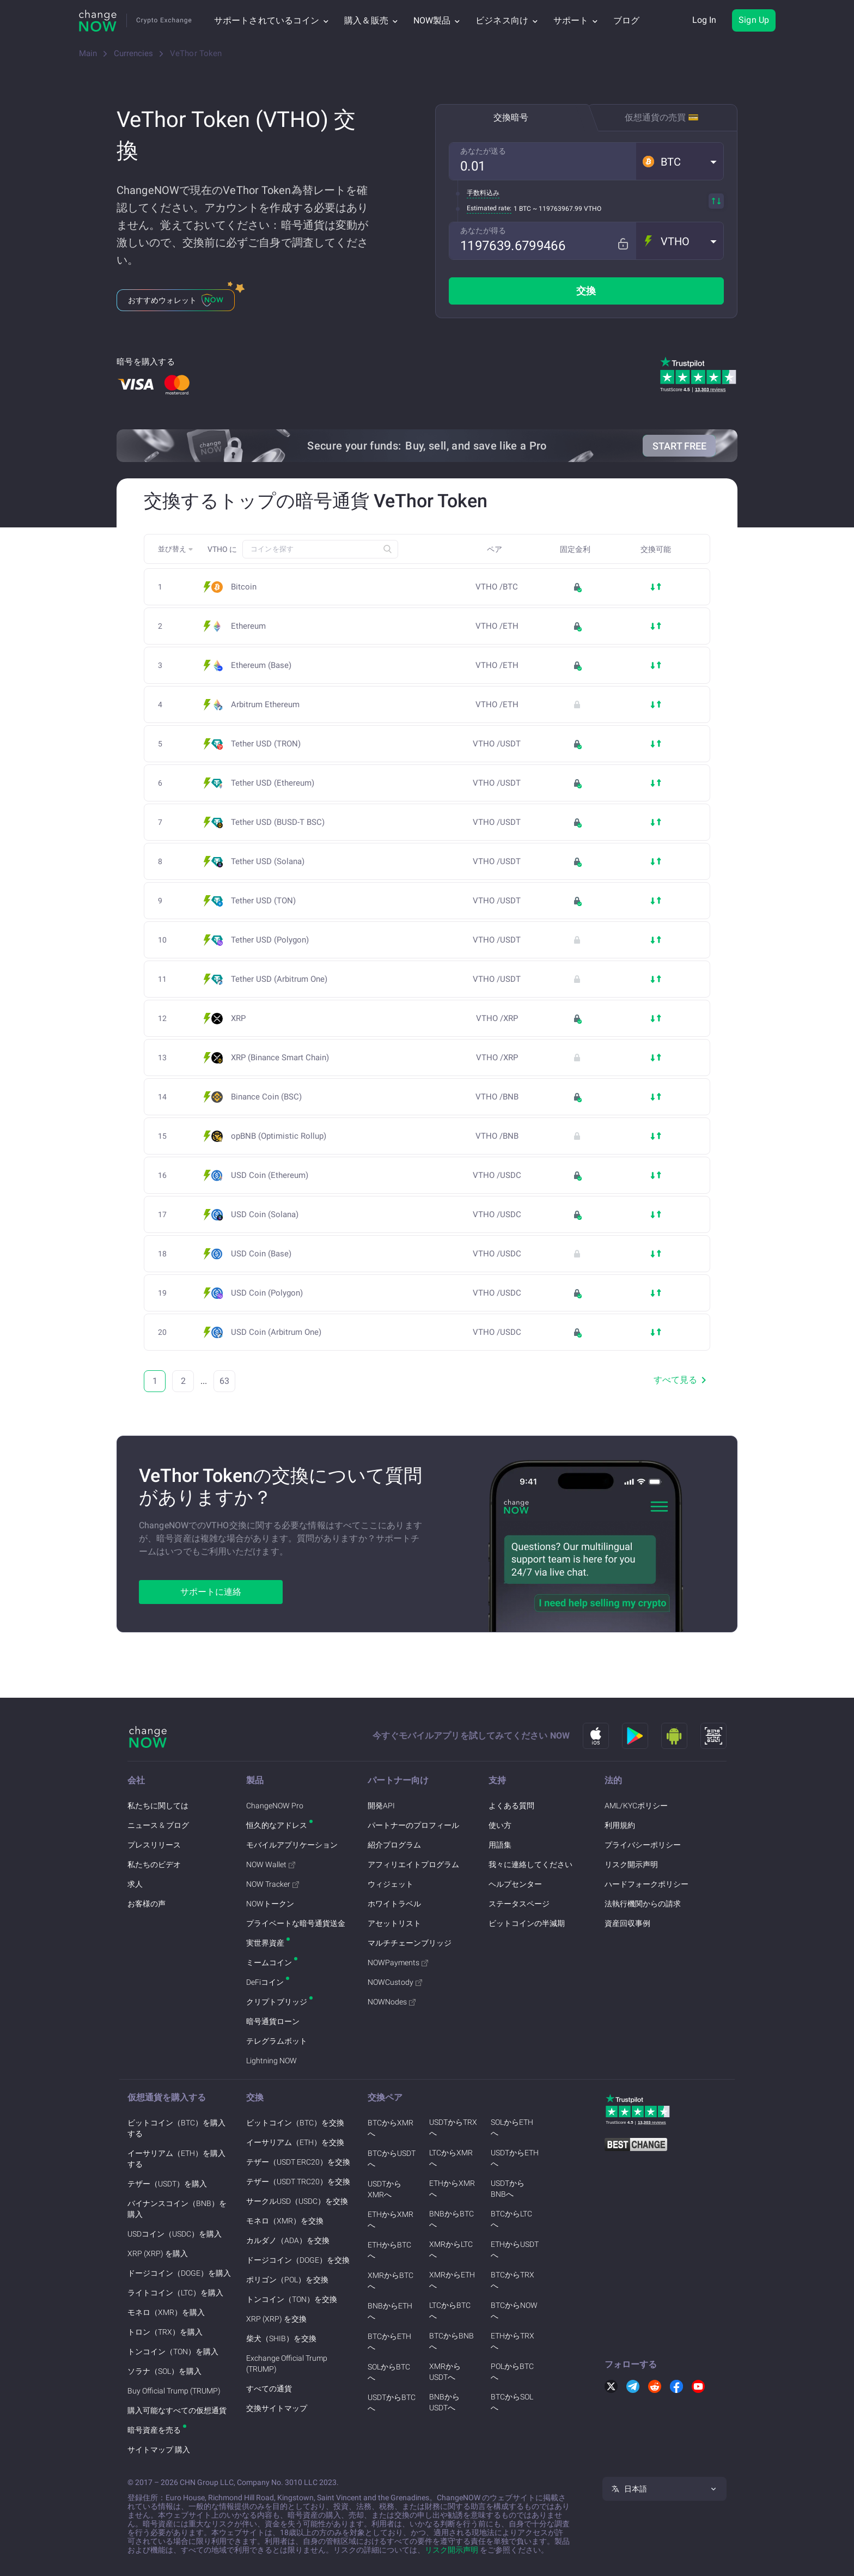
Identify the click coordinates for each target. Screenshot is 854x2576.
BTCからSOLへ (512, 2402)
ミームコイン (269, 1962)
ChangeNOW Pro (274, 1805)
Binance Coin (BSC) (269, 1097)
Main (88, 53)
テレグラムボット (276, 2041)
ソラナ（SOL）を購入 (164, 2371)
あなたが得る (483, 230)
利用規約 (620, 1825)
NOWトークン (270, 1903)
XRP (238, 1018)
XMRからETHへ (452, 2280)
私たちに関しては (157, 1805)
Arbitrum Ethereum (268, 704)
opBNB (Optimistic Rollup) (278, 1136)
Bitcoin (244, 587)
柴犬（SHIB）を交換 (281, 2338)
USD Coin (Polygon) (270, 1293)
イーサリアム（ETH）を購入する (176, 2158)
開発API (381, 1805)
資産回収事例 (627, 1923)
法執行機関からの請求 (643, 1903)
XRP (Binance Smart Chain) (283, 1057)
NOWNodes (392, 2001)
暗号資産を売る (154, 2430)
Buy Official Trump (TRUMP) (174, 2390)
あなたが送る (483, 151)
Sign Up (754, 20)
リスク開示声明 (631, 1864)
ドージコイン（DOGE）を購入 (179, 2273)
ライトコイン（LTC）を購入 (175, 2292)
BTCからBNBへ (451, 2341)
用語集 (500, 1844)
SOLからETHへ (512, 2127)
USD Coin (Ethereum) (273, 1175)
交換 (586, 290)
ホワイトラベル (394, 1903)
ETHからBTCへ (389, 2250)
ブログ (626, 20)
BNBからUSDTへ (444, 2402)
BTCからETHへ (389, 2342)
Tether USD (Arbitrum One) (282, 979)
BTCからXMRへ (390, 2128)
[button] (679, 161)
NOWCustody (395, 1982)
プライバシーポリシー (643, 1844)
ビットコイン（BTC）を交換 (295, 2122)
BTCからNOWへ (514, 2310)
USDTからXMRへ (384, 2189)
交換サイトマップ (276, 2408)
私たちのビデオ (154, 1864)
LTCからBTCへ (450, 2310)
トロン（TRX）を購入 (165, 2332)
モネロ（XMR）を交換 (285, 2220)
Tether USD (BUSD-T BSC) (281, 822)
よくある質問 (511, 1805)
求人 (135, 1884)
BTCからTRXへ (512, 2280)
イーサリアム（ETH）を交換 (295, 2142)
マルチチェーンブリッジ (410, 1943)
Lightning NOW (271, 2060)
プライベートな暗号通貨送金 (295, 1923)
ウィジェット (390, 1884)
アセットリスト (394, 1923)
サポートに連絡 (210, 1592)
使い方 (500, 1825)
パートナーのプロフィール (413, 1825)
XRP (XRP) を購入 (157, 2253)
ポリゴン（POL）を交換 (287, 2279)
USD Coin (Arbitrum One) (279, 1332)
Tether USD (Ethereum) (276, 783)
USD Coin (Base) (264, 1254)
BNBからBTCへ (451, 2219)
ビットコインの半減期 (527, 1923)
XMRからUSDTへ (445, 2371)
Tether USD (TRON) (269, 744)
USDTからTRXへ (453, 2127)
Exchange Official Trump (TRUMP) (286, 2363)
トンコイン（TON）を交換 (291, 2299)
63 (224, 1381)
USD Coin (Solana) (268, 1214)
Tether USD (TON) (266, 901)
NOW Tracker (272, 1884)
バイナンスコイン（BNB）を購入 (177, 2209)
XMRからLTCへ (451, 2249)
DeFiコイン (265, 1982)
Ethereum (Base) (264, 665)
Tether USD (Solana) (271, 861)
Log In (704, 20)
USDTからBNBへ (507, 2188)
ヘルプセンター (515, 1884)
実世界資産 (265, 1943)
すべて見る (682, 1380)
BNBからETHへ (390, 2311)
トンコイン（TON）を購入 (172, 2351)
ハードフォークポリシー (646, 1884)
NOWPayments (398, 1962)
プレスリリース (154, 1844)
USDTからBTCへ (392, 2403)
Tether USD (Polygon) (273, 940)
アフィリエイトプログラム (413, 1864)
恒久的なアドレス (276, 1825)
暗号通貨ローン (273, 2021)
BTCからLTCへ (511, 2219)
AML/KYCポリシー (636, 1805)
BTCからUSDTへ (392, 2158)
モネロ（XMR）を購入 (166, 2312)
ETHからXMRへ (390, 2219)
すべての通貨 (269, 2388)
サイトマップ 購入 (158, 2449)
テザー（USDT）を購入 (167, 2183)
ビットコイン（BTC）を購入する (176, 2128)
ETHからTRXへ (512, 2341)
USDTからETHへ (515, 2158)
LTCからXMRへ (451, 2158)
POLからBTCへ (512, 2371)
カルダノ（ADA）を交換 (288, 2240)
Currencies (133, 53)
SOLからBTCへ (389, 2372)
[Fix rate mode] (627, 240)
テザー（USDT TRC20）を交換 (298, 2181)
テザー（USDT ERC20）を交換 (298, 2162)
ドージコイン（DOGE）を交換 (298, 2260)
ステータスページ (519, 1903)
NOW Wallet (270, 1864)
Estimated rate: (489, 208)
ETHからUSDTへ (515, 2249)
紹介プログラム (394, 1844)
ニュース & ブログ (158, 1825)
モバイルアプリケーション (292, 1844)
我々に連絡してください (530, 1864)
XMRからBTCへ (390, 2281)
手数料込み (483, 193)
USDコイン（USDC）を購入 (174, 2233)
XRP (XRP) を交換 (276, 2318)
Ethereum (248, 626)
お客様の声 (146, 1903)
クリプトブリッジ (276, 2001)
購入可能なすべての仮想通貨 (177, 2410)
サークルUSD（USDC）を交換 (297, 2201)
